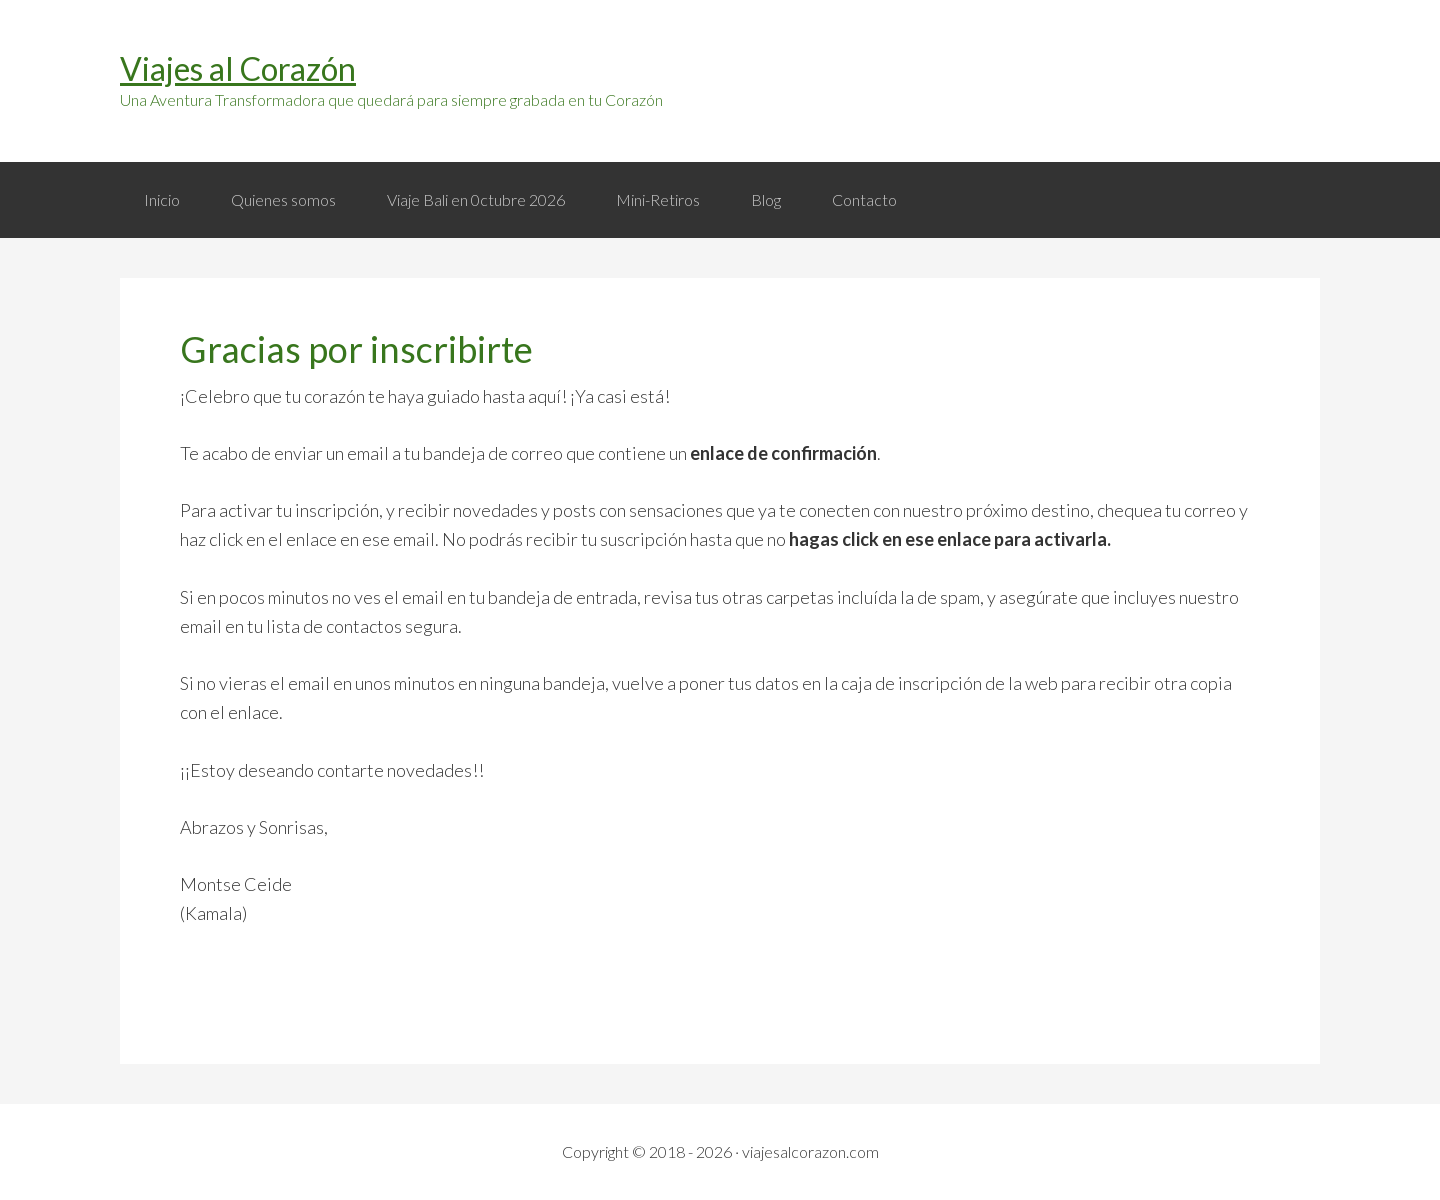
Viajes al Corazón (238, 68)
